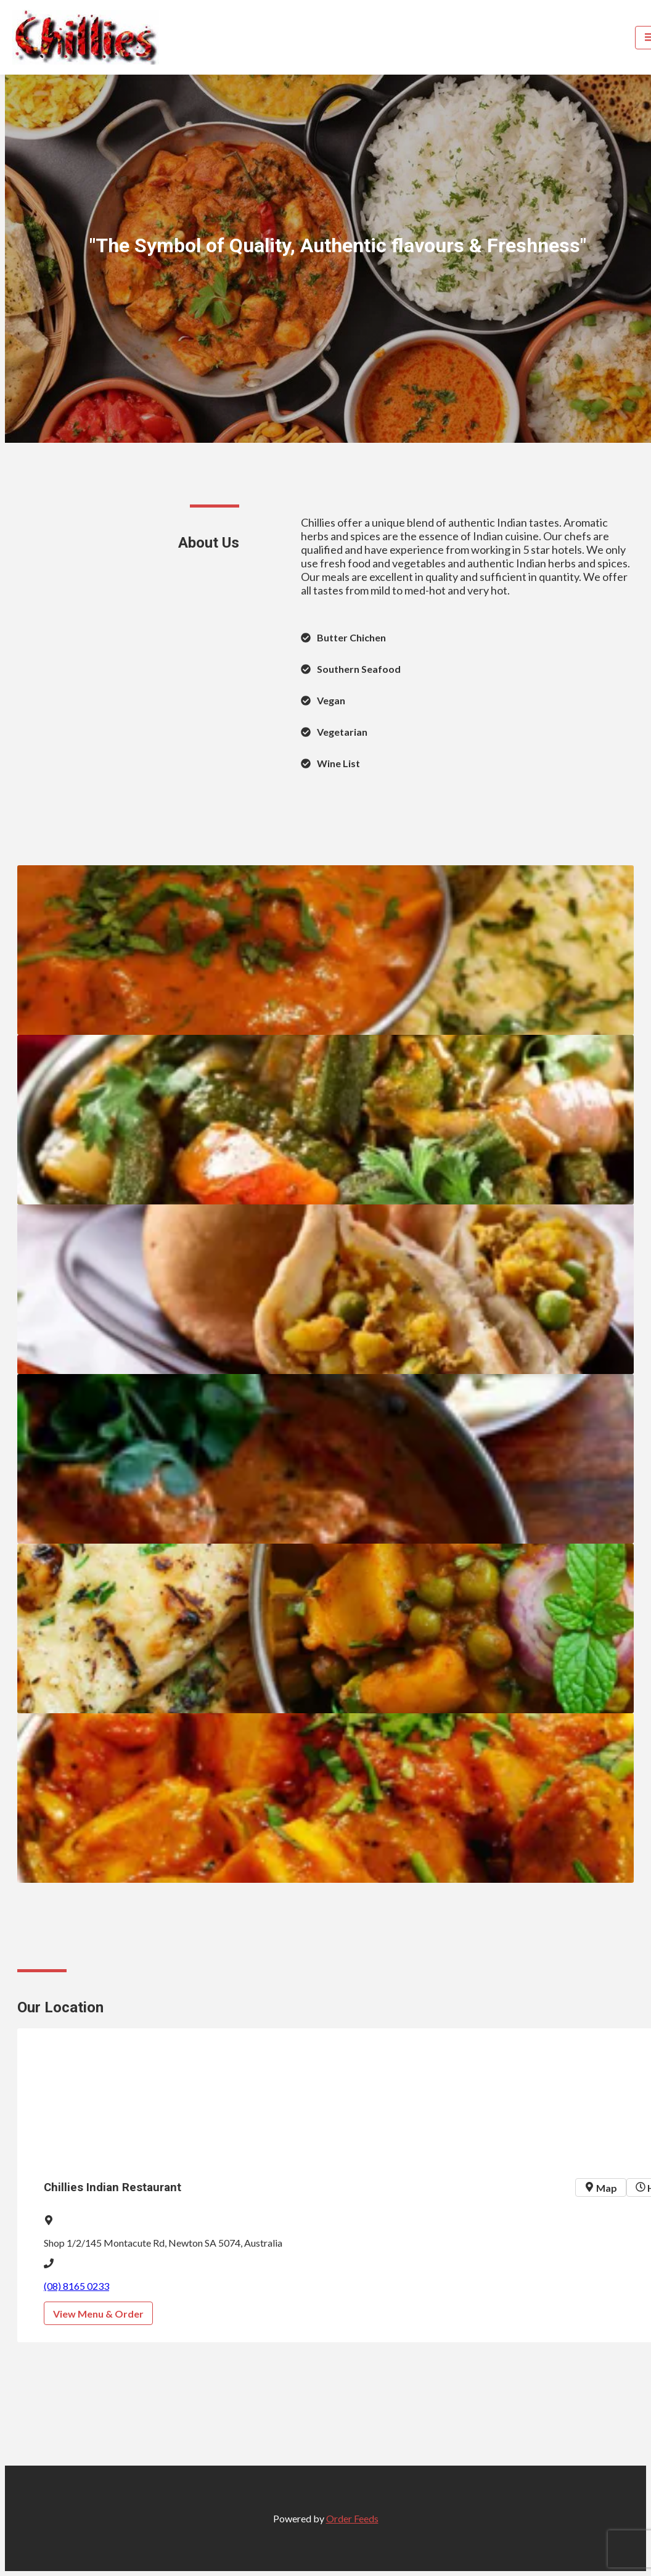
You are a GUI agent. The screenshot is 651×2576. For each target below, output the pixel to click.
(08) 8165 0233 (76, 2286)
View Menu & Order (98, 2313)
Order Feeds (352, 2518)
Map (600, 2188)
